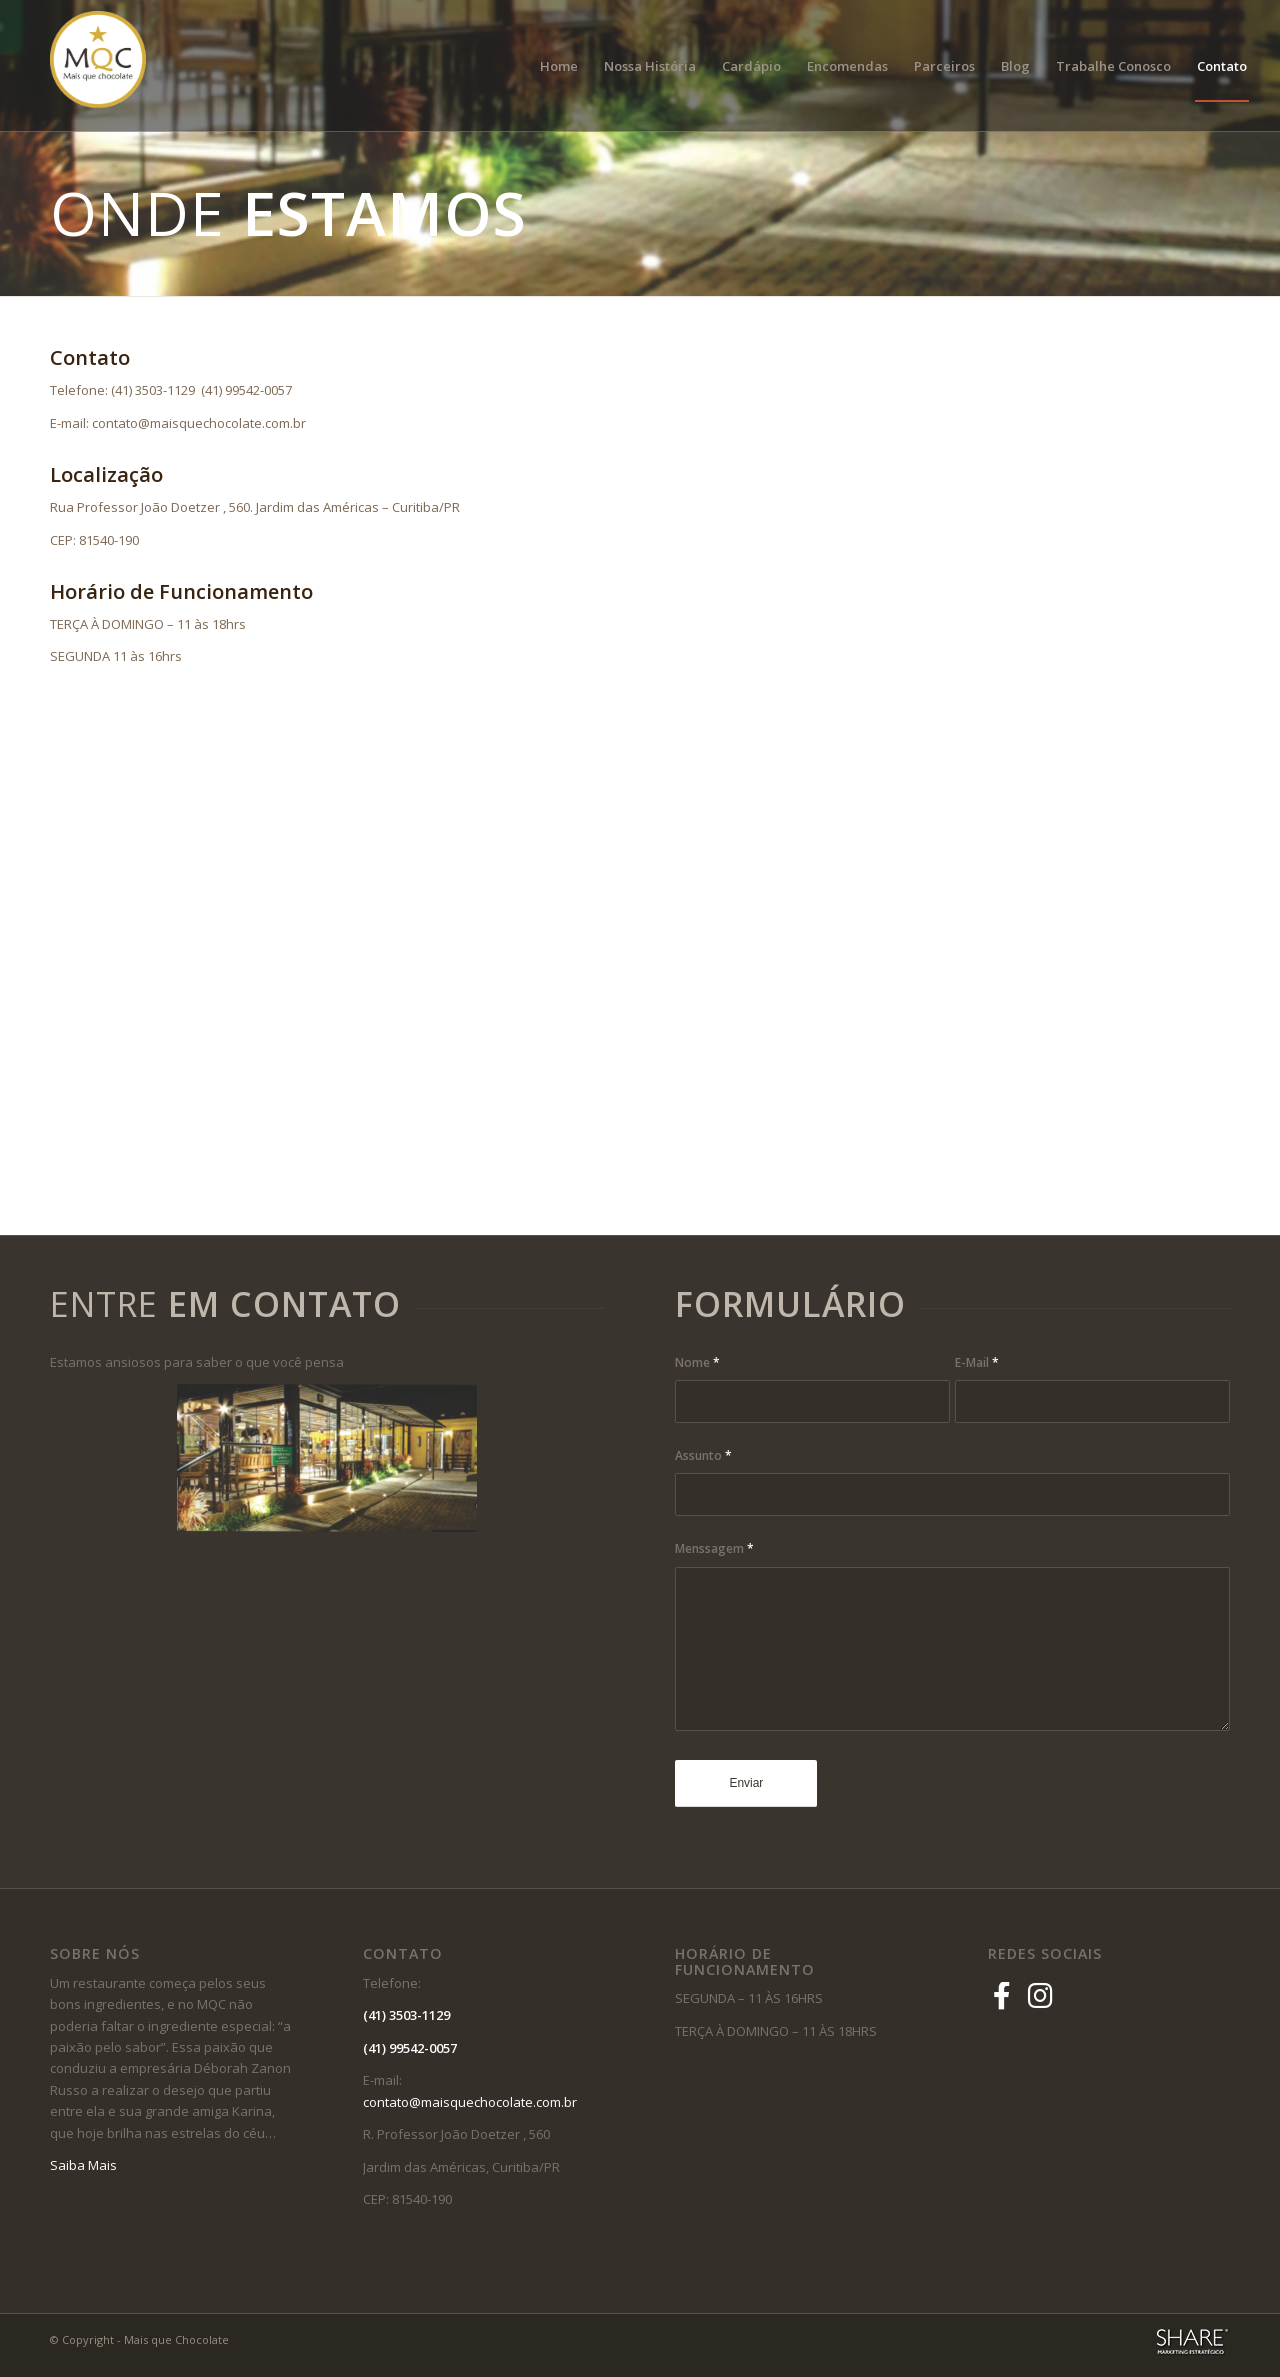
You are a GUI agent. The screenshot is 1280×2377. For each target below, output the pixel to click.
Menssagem (714, 1548)
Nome (697, 1362)
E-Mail (977, 1362)
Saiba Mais (83, 2165)
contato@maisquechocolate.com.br (474, 2102)
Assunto (703, 1455)
